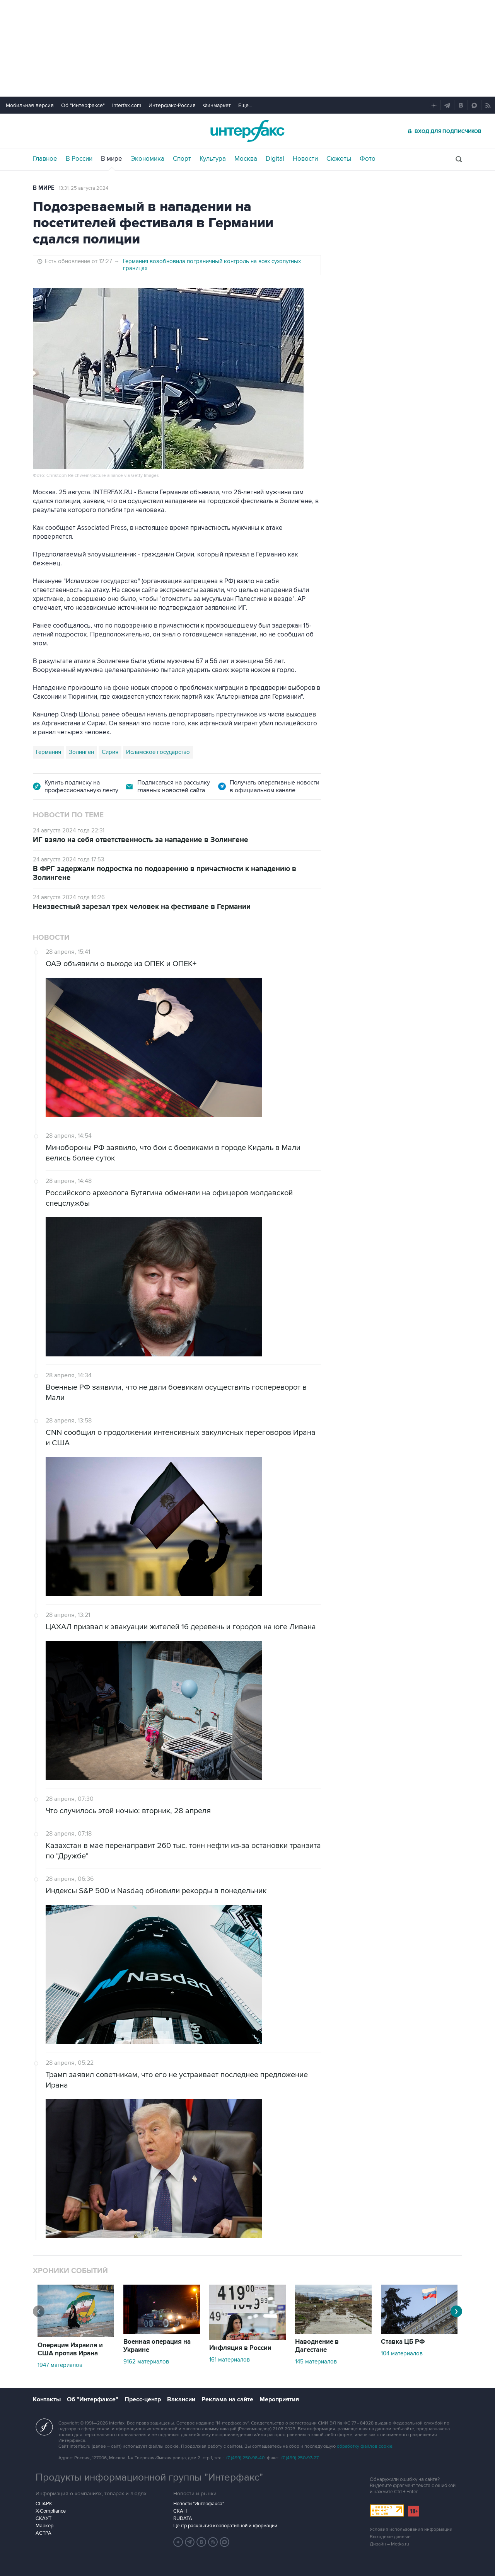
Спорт (182, 158)
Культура (213, 158)
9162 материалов (146, 2361)
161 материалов (229, 2359)
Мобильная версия (30, 105)
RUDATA (182, 2518)
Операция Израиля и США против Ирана (70, 2349)
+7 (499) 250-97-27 (299, 2458)
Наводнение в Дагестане (317, 2346)
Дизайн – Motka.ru (389, 2544)
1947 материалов (60, 2365)
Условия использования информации (411, 2529)
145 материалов (316, 2361)
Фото (368, 158)
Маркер (44, 2526)
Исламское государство (158, 752)
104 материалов (402, 2353)
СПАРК (44, 2504)
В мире (111, 158)
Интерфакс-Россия (172, 105)
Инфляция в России (240, 2348)
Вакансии (181, 2399)
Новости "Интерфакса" (198, 2504)
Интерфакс (247, 130)
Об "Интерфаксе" (83, 105)
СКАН (180, 2511)
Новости (305, 158)
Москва (245, 158)
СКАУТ (43, 2518)
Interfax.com (126, 105)
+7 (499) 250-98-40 (245, 2458)
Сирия (110, 752)
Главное (45, 158)
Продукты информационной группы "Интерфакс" (149, 2477)
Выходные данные (390, 2537)
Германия (48, 752)
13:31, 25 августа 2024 (83, 188)
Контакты (47, 2399)
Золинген (81, 752)
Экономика (147, 158)
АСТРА (43, 2533)
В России (79, 158)
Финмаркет (217, 105)
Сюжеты (338, 158)
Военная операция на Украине (157, 2346)
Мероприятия (279, 2399)
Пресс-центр (143, 2399)
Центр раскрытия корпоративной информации (225, 2526)
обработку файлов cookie (365, 2446)
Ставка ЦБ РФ (403, 2342)
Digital (275, 158)
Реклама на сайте (227, 2399)
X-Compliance (51, 2511)
